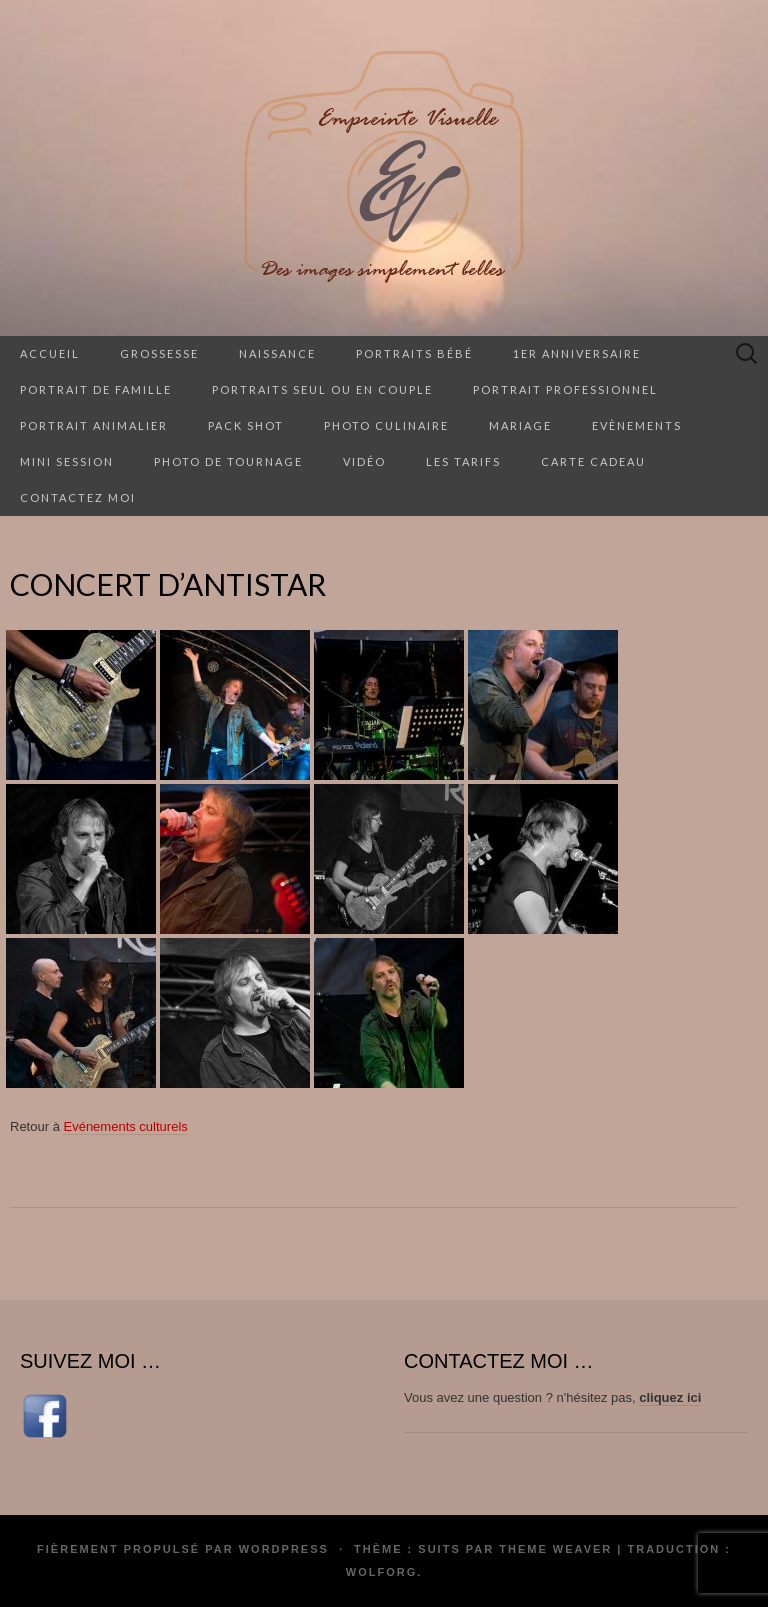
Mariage (520, 425)
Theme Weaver (555, 1549)
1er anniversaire (577, 353)
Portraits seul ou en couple (322, 389)
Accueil (50, 353)
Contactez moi (78, 497)
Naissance (277, 353)
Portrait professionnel (565, 389)
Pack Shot (246, 425)
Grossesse (159, 353)
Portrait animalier (94, 425)
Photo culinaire (386, 425)
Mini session (67, 461)
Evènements (637, 425)
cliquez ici (670, 1397)
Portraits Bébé (414, 353)
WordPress (284, 1549)
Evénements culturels (125, 1126)
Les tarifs (463, 461)
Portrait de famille (96, 389)
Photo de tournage (228, 461)
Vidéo (364, 461)
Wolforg (381, 1572)
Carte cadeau (593, 461)
